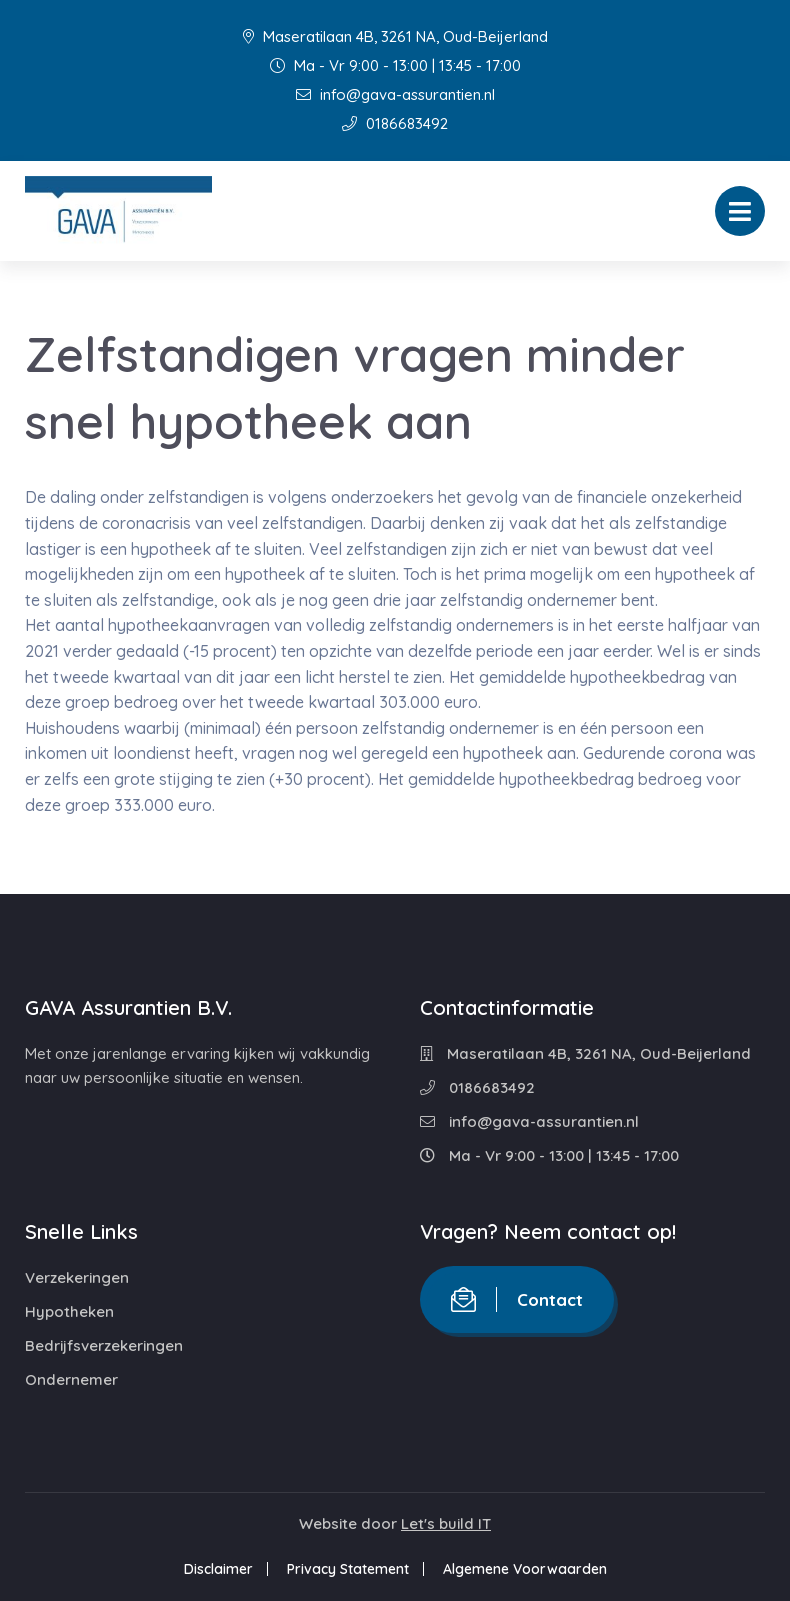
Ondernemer (71, 1379)
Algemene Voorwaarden (525, 1569)
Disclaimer (218, 1569)
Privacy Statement (348, 1569)
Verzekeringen (77, 1277)
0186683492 (395, 123)
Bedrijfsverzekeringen (104, 1345)
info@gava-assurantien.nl (395, 94)
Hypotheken (69, 1311)
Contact (517, 1299)
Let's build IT (446, 1523)
